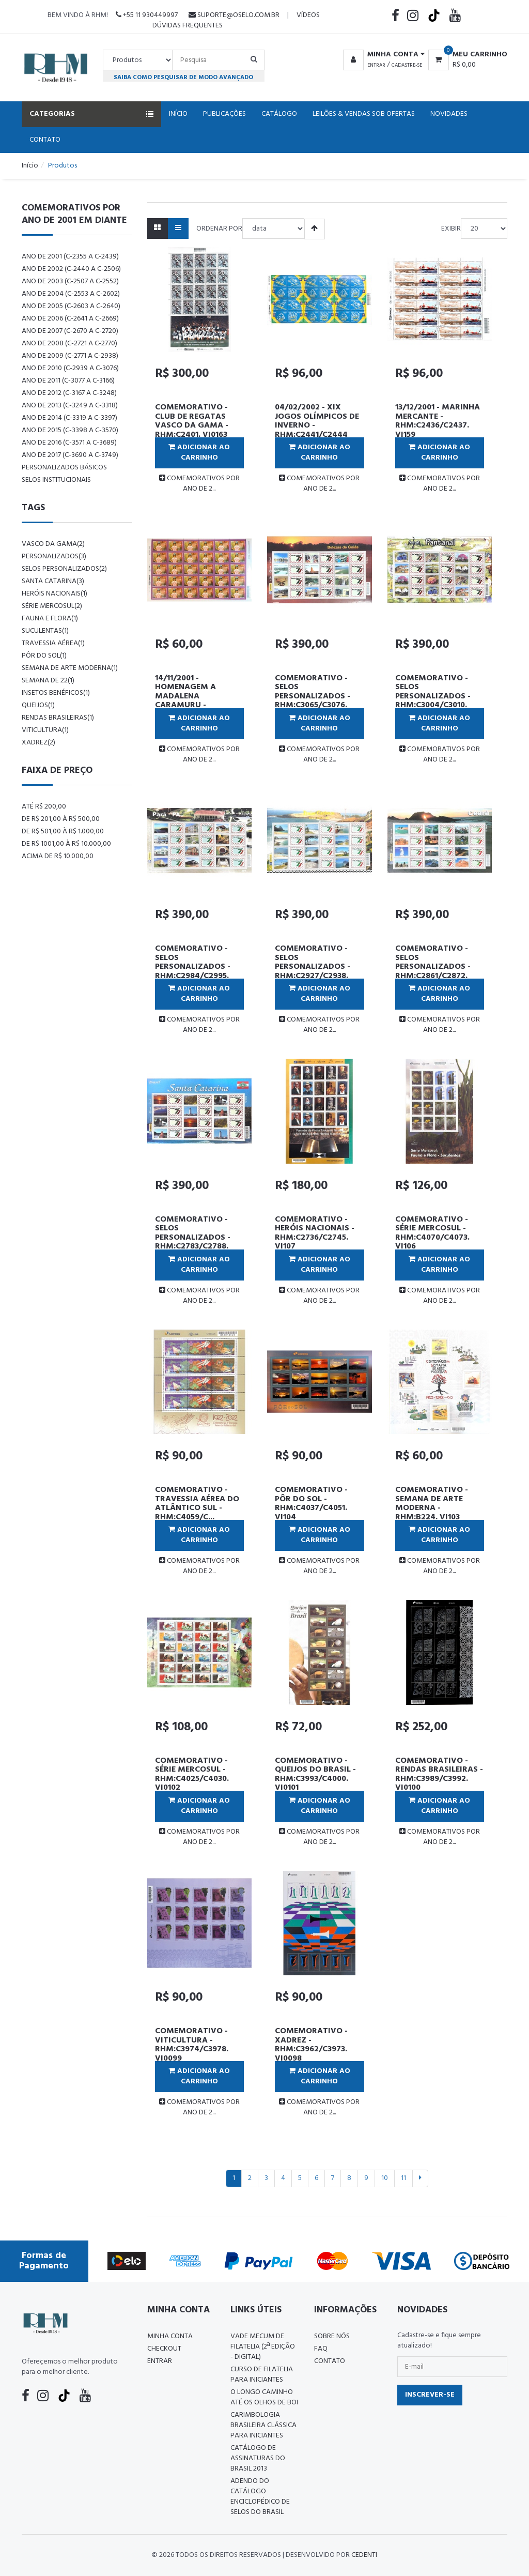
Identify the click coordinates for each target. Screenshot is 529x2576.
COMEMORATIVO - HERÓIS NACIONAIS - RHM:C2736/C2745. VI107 (314, 1233)
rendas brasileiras (58, 718)
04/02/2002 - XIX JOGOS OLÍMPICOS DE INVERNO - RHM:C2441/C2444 (317, 421)
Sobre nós (332, 2336)
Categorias (91, 114)
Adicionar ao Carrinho (199, 452)
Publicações (224, 114)
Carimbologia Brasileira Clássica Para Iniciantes (263, 2425)
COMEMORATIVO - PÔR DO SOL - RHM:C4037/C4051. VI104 (311, 1503)
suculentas (45, 631)
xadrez (38, 743)
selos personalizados (64, 569)
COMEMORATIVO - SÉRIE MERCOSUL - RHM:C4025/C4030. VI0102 (192, 1774)
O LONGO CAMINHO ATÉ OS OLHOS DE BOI (264, 2397)
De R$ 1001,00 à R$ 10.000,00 (66, 844)
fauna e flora (50, 618)
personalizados (54, 556)
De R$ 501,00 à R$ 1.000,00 (63, 831)
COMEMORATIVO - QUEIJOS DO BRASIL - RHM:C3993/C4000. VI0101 (315, 1774)
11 (403, 2178)
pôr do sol (44, 656)
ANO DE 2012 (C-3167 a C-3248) (69, 393)
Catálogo (279, 114)
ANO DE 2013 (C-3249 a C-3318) (70, 405)
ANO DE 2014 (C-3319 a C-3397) (69, 418)
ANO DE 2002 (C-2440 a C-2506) (71, 269)
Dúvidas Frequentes (187, 26)
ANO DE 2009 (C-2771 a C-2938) (70, 356)
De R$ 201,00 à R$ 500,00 (61, 819)
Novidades (449, 114)
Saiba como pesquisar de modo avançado (183, 77)
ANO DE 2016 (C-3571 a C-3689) (69, 443)
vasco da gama (53, 544)
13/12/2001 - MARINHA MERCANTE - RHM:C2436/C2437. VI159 (437, 421)
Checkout (164, 2349)
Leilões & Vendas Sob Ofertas (364, 114)
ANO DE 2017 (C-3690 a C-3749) (70, 455)
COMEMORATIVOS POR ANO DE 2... (199, 483)
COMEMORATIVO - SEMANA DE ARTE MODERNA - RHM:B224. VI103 (431, 1503)
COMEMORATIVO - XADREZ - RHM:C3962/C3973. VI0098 (311, 2044)
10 (384, 2178)
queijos (38, 705)
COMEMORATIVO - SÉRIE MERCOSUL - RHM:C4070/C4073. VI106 (432, 1233)
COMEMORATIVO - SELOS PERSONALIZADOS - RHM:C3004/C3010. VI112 (433, 696)
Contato (44, 140)
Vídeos (308, 15)
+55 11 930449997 (147, 15)
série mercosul (52, 606)
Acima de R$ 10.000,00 (58, 856)
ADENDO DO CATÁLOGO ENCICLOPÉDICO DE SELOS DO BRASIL (260, 2496)
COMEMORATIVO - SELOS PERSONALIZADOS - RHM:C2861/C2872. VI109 (433, 967)
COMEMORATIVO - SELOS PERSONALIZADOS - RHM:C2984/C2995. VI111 (192, 967)
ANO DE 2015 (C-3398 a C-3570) (70, 430)
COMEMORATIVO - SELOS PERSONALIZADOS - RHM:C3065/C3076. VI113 (312, 696)
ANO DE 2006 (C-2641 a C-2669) (70, 319)
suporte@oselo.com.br (234, 15)
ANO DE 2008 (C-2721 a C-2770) (69, 343)
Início (178, 114)
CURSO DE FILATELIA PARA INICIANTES (261, 2375)
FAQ (321, 2349)
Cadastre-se (407, 65)
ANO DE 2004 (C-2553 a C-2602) (71, 294)
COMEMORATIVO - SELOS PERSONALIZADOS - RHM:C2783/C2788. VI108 (192, 1237)
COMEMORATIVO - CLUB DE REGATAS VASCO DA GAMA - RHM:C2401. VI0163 (191, 421)
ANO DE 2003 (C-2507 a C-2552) (70, 281)
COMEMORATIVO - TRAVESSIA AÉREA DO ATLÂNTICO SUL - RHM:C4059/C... (197, 1503)
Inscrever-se (430, 2395)
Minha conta (170, 2336)
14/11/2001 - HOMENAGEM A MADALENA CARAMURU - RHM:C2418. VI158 (189, 696)
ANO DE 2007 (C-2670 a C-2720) (70, 331)
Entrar (376, 65)
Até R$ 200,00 (44, 807)
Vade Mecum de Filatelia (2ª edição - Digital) (262, 2346)
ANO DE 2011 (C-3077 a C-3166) (68, 381)
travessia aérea (53, 643)
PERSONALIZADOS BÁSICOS (64, 468)
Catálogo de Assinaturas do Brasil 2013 (257, 2458)
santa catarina (53, 581)
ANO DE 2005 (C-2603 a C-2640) (71, 306)
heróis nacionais (54, 594)
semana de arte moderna (70, 668)
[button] (382, 55)
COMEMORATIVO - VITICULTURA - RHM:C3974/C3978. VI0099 (191, 2044)
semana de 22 (48, 681)
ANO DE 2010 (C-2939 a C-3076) (70, 368)
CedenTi (364, 2555)
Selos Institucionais (56, 480)
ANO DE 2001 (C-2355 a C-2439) (70, 257)
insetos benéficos (56, 693)
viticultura (45, 730)
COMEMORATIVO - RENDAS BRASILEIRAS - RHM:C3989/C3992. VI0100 (439, 1774)
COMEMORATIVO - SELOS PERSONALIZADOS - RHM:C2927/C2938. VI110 (312, 967)
